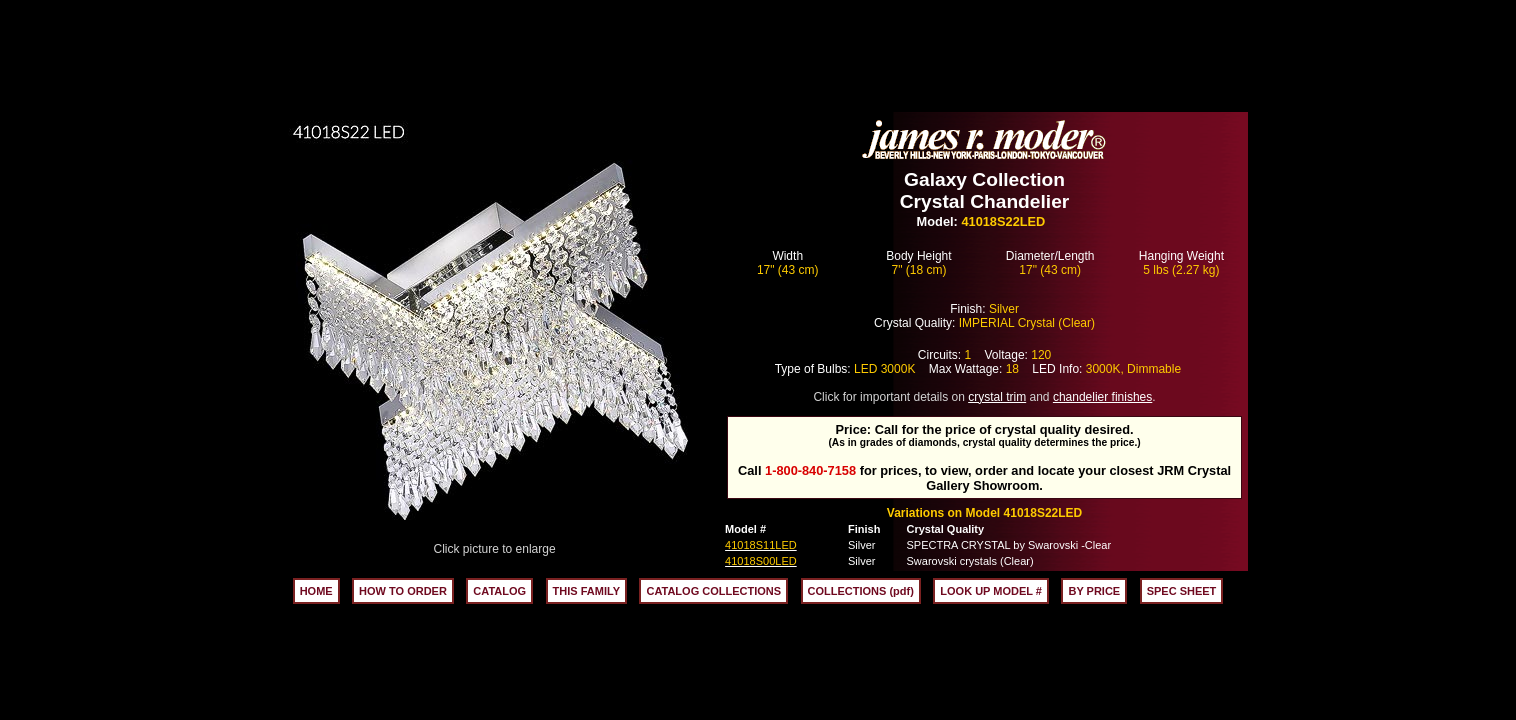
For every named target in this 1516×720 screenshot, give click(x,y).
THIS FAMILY (586, 591)
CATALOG (499, 591)
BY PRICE (1094, 591)
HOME (316, 591)
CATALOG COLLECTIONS (713, 591)
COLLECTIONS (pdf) (861, 591)
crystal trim (997, 397)
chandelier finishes (1102, 397)
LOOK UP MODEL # (991, 591)
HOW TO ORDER (403, 591)
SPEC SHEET (1182, 591)
